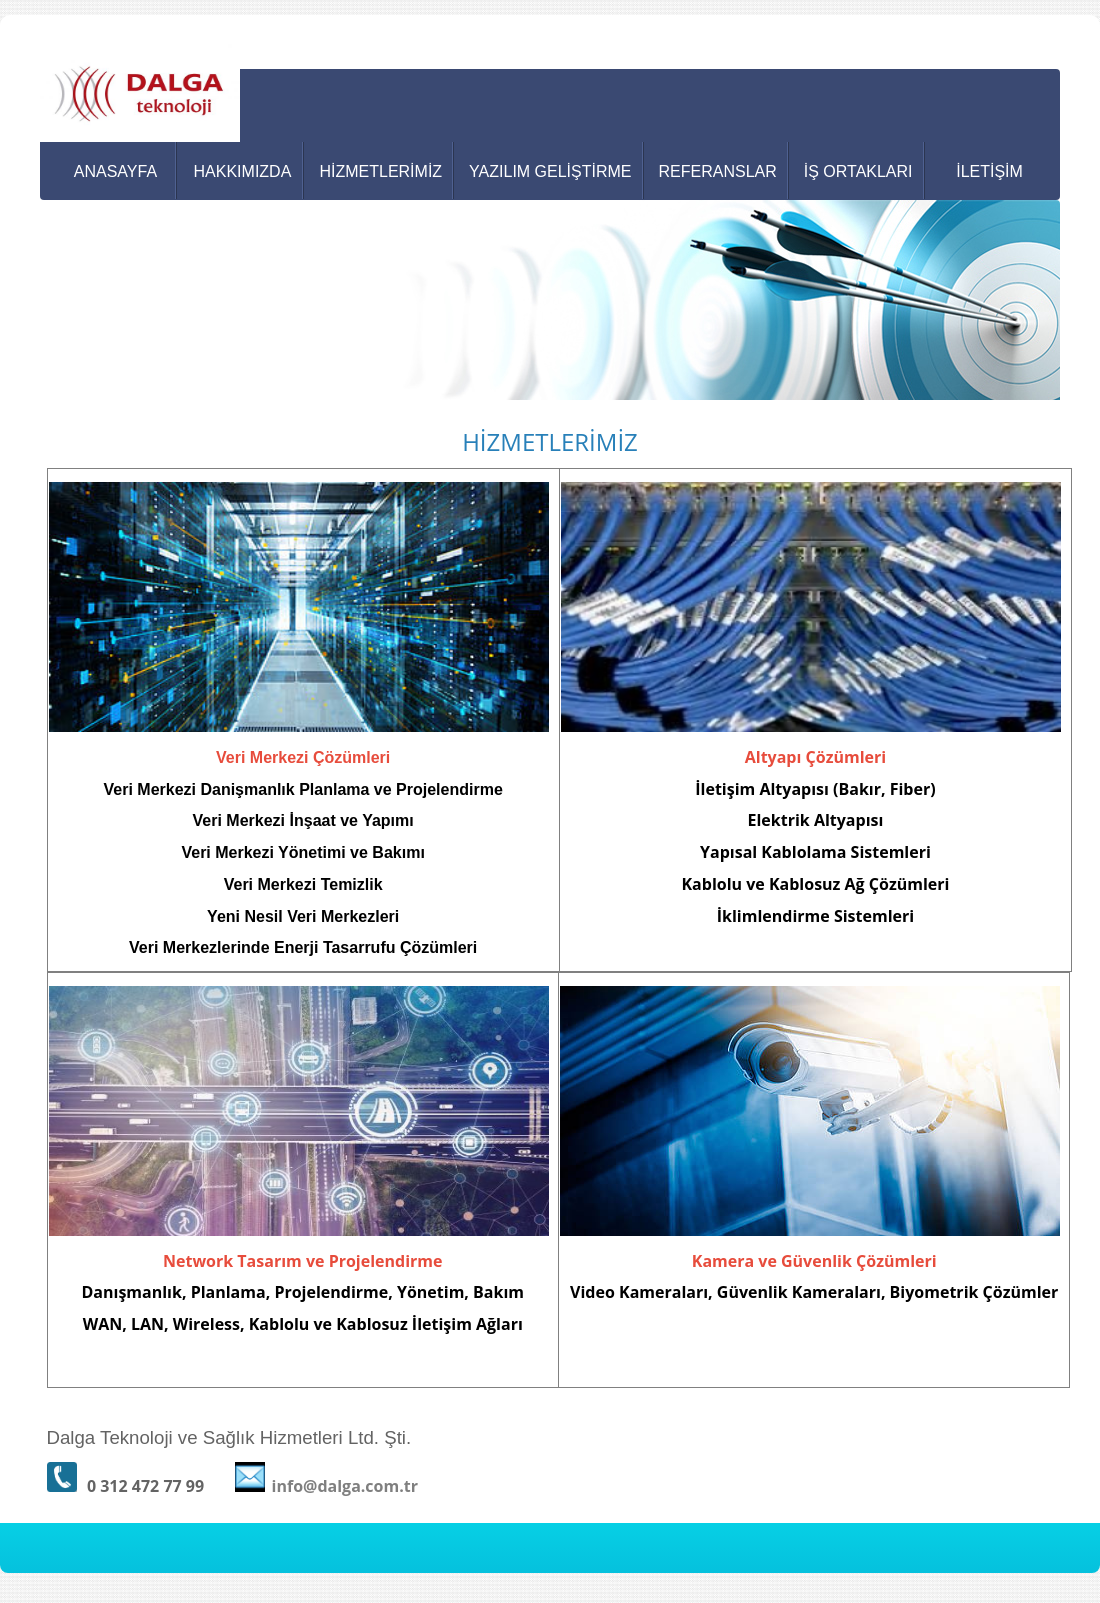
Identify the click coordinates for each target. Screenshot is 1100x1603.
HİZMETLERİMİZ (380, 171)
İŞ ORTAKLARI (858, 171)
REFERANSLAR (718, 171)
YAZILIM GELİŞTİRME (550, 171)
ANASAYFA (115, 171)
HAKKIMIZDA (243, 171)
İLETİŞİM (989, 171)
